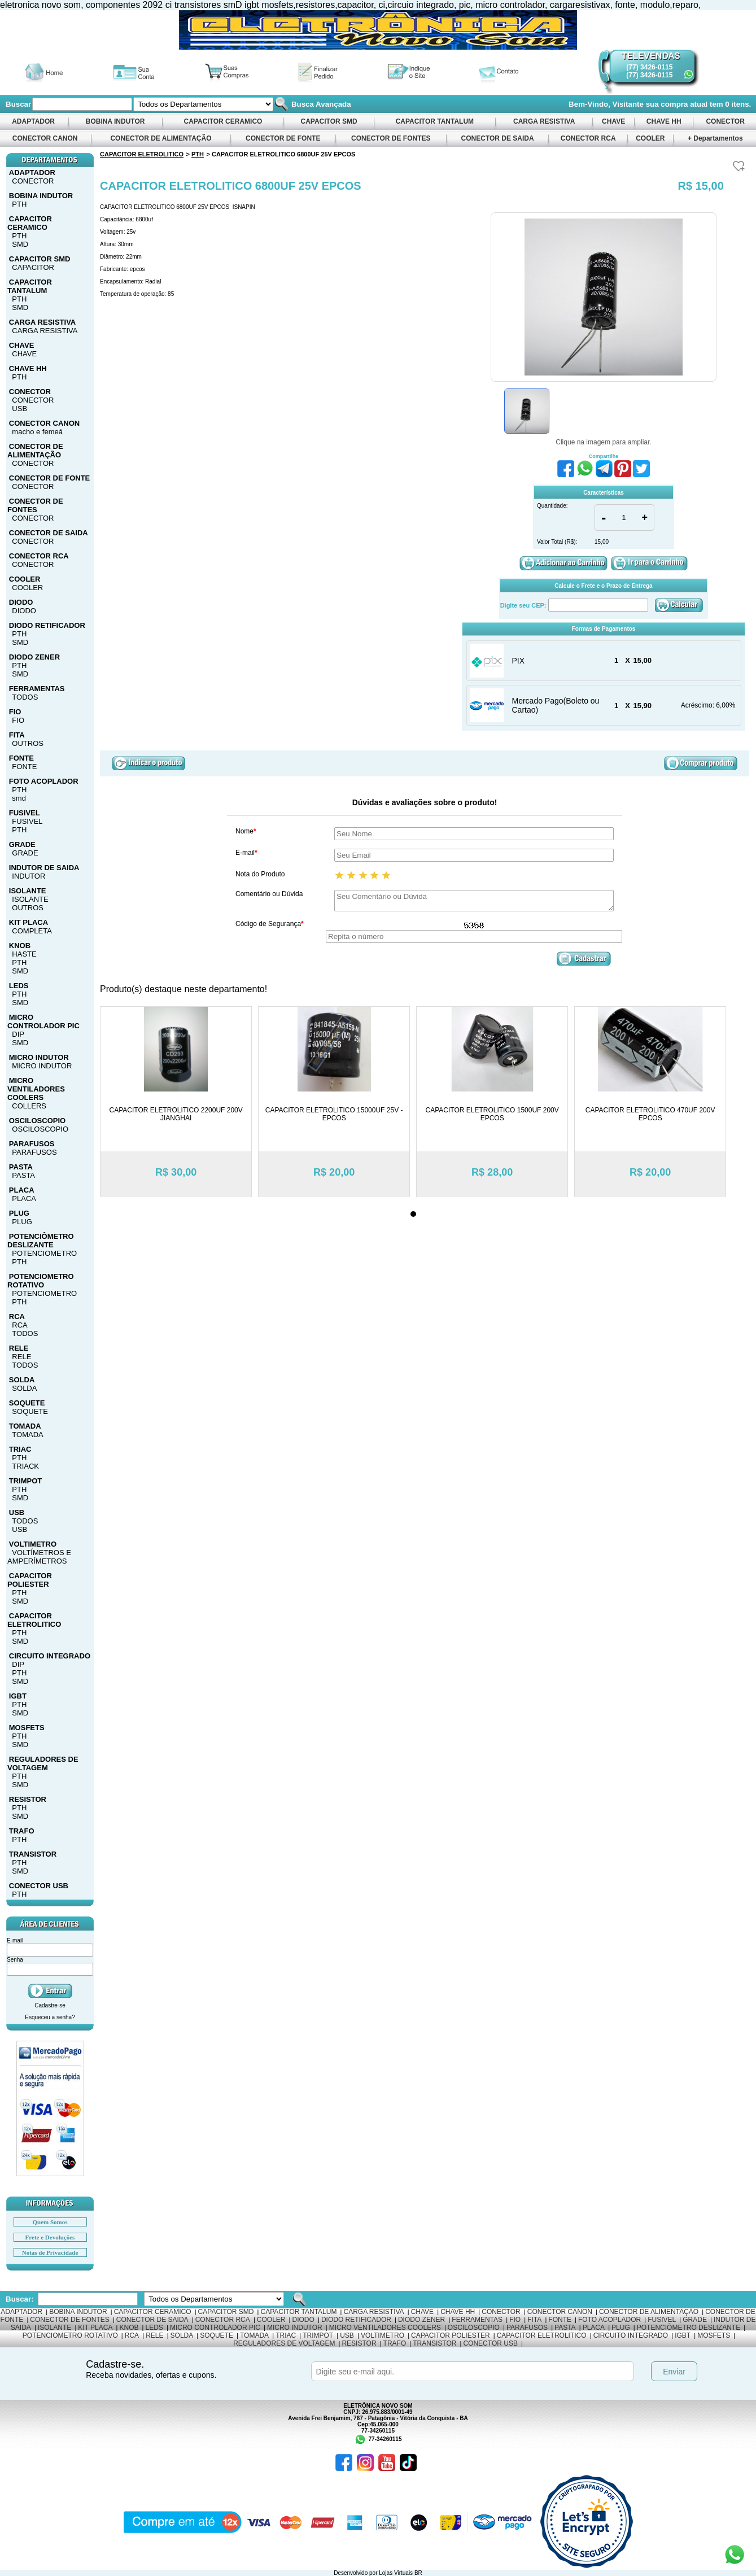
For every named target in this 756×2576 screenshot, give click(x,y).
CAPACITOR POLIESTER (29, 1579)
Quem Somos (49, 2222)
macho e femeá (37, 431)
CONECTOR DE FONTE (283, 138)
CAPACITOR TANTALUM (434, 121)
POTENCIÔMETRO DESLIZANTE (40, 1240)
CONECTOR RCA (588, 138)
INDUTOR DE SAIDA (44, 867)
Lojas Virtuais (396, 2573)
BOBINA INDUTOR (115, 121)
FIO (15, 712)
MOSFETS (27, 1727)
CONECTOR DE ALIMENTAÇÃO (160, 138)
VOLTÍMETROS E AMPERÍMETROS (39, 1556)
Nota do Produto (260, 874)
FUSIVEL (24, 813)
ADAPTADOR (33, 121)
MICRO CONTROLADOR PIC (43, 1021)
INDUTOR (28, 876)
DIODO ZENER (34, 657)
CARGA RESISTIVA (544, 121)
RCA (17, 1316)
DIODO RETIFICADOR (47, 625)
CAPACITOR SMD (329, 121)
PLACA (21, 1190)
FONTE (21, 758)
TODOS (25, 697)
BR (418, 2573)
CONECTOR (725, 121)
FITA (17, 735)
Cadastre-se (49, 2005)
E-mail (246, 853)
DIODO (21, 602)
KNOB (19, 945)
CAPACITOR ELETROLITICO (34, 1620)
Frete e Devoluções (50, 2237)
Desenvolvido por (356, 2573)
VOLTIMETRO (32, 1544)
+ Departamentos (715, 138)
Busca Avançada (320, 104)
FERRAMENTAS (37, 688)
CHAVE (613, 121)
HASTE (24, 954)
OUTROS (27, 743)
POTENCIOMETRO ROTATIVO (40, 1280)
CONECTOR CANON (44, 138)
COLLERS (29, 1106)
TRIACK (25, 1466)
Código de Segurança (269, 924)
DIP (18, 1034)
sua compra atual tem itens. (698, 104)
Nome (245, 831)
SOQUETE (27, 1403)
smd (19, 798)
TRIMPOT (25, 1481)
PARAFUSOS (32, 1143)
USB (19, 408)
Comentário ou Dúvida (269, 894)
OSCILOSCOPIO (37, 1120)
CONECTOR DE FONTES (390, 138)
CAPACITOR (33, 267)
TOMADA (25, 1426)
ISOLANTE (27, 891)
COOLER (650, 138)
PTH (19, 204)
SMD (20, 244)
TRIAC (20, 1449)
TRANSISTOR (32, 1854)
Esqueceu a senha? (50, 2017)
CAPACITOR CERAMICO (223, 121)
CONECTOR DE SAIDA (497, 138)
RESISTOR (27, 1799)
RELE (19, 1348)
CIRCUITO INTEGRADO (49, 1656)
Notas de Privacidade (50, 2252)
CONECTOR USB (38, 1885)
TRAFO (21, 1831)
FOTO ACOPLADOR (43, 781)
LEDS (19, 985)
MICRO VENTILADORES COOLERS (36, 1089)
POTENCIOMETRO (44, 1253)
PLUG (19, 1213)
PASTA (21, 1167)
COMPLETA (32, 931)
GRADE (22, 844)
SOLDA (22, 1380)
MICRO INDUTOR (39, 1057)
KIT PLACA (28, 922)
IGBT (18, 1696)
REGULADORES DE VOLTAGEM (42, 1763)
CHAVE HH (663, 121)
